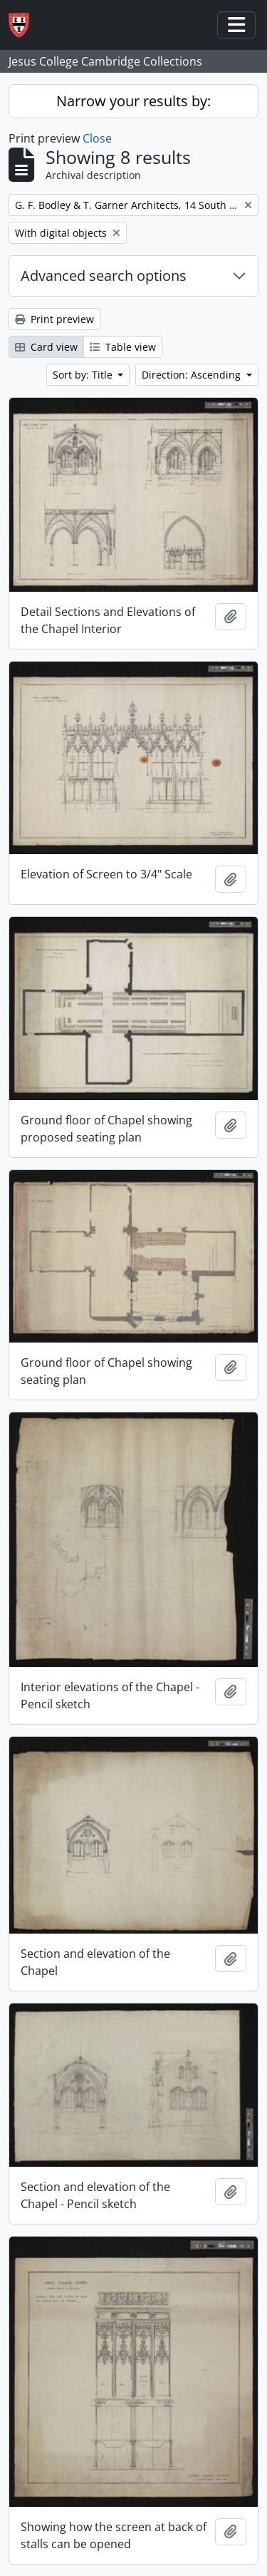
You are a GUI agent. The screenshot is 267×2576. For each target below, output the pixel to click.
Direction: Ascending (193, 374)
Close (97, 138)
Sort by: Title (84, 374)
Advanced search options (104, 275)
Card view (46, 347)
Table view (123, 347)
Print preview (54, 319)
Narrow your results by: (133, 101)
